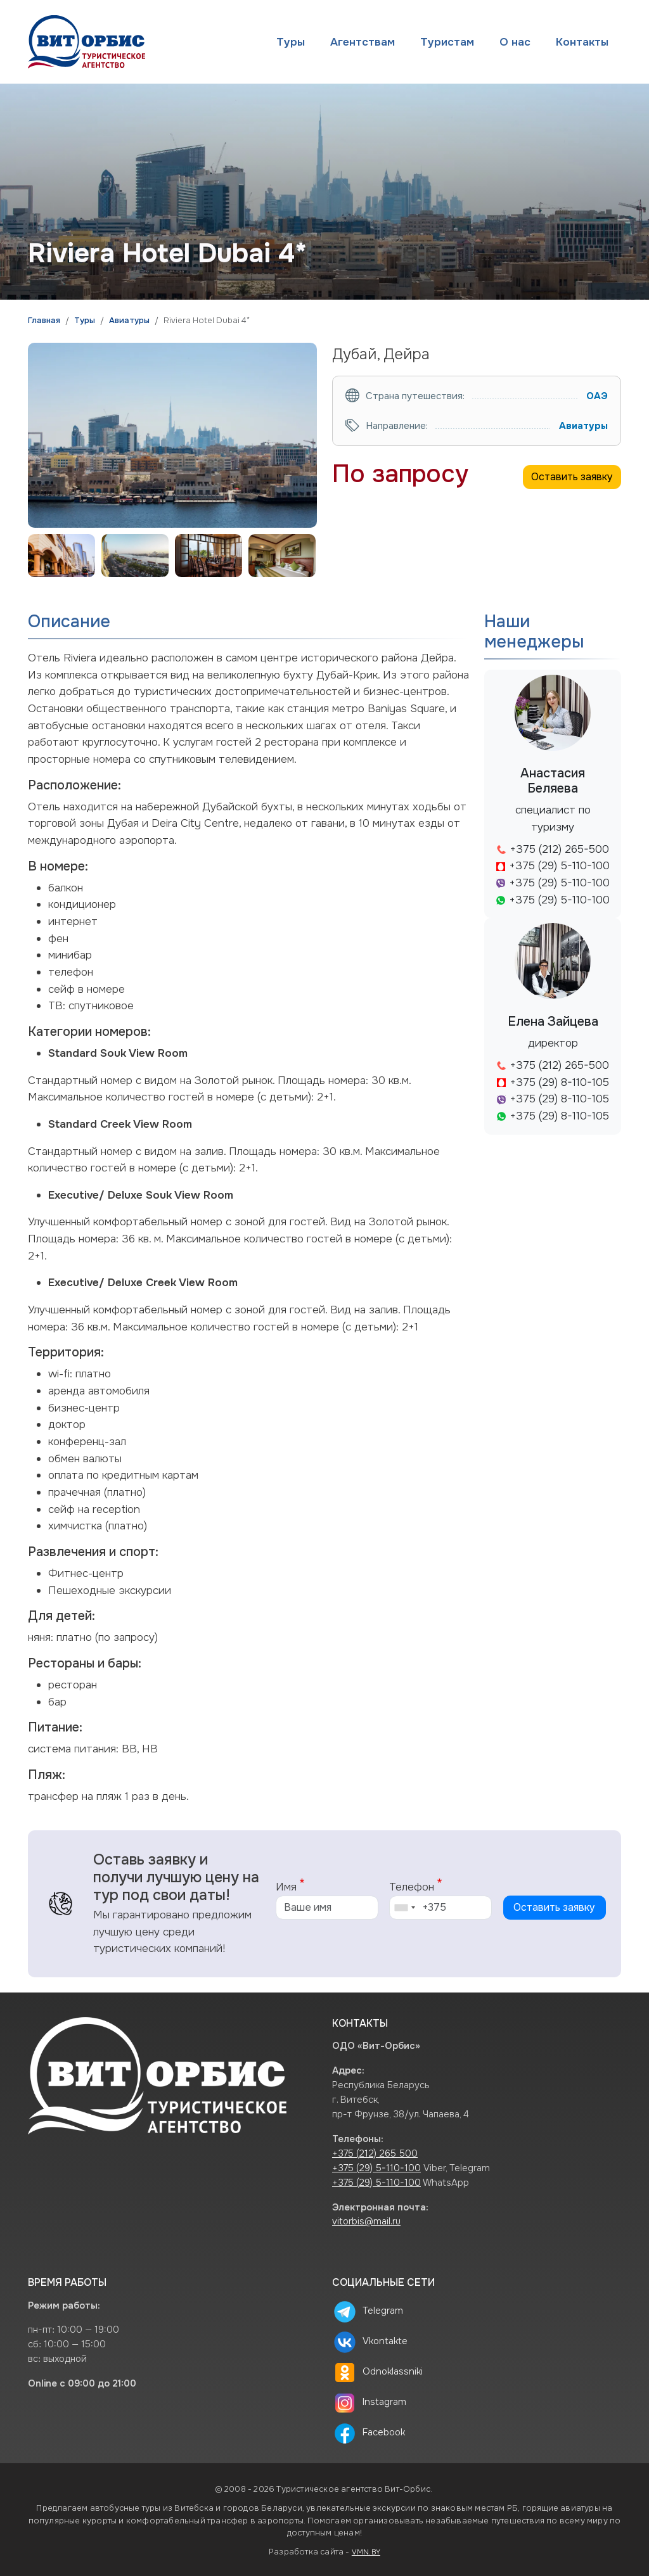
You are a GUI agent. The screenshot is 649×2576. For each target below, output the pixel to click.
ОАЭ (597, 396)
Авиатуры (129, 321)
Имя (286, 1887)
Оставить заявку (572, 476)
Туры (290, 42)
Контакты (582, 42)
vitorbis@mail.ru (366, 2222)
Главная (44, 321)
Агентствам (362, 42)
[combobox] (404, 1907)
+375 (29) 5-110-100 (376, 2168)
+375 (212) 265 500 (375, 2154)
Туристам (447, 42)
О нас (514, 42)
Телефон (411, 1887)
